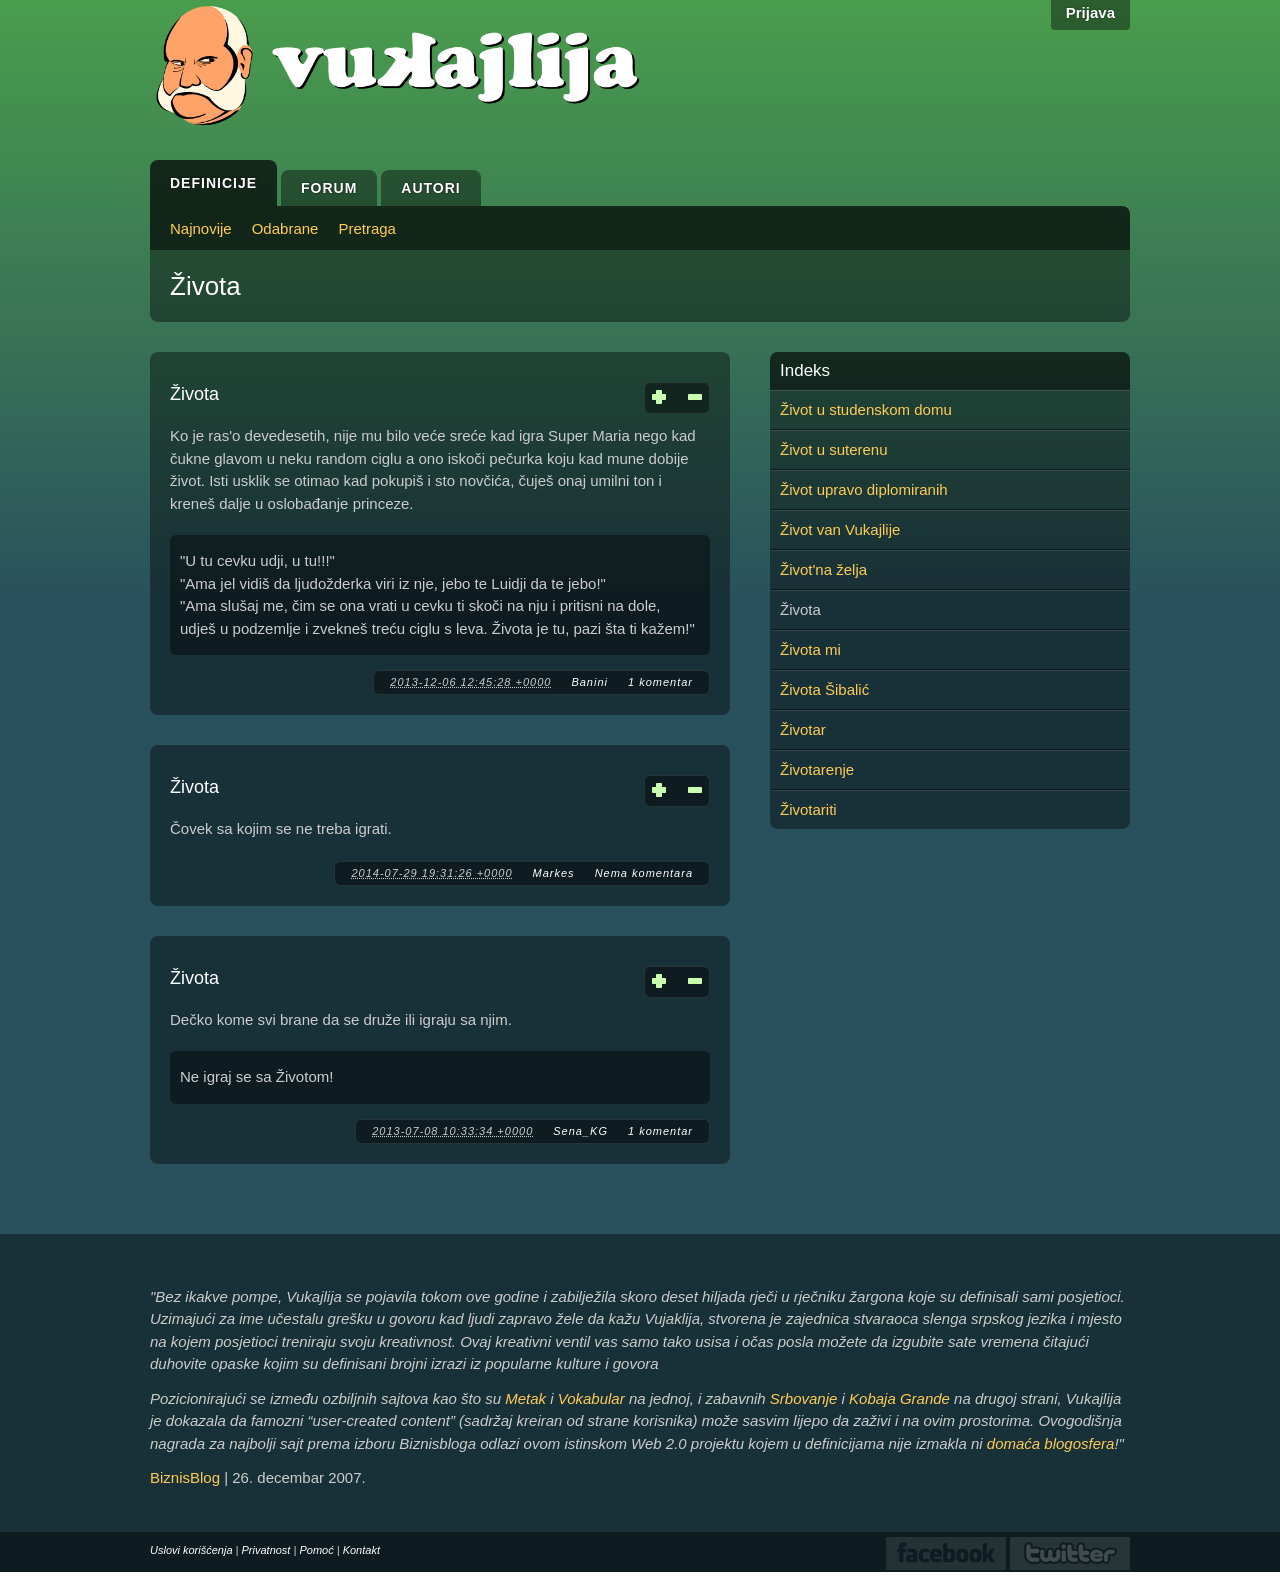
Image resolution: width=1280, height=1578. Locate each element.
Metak (525, 1398)
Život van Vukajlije (840, 529)
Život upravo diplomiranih (864, 489)
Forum (329, 188)
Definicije (213, 183)
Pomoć (316, 1550)
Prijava (1090, 12)
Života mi (810, 649)
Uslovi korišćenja (191, 1550)
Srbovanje (804, 1398)
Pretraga (367, 228)
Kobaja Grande (899, 1398)
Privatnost (266, 1550)
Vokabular (591, 1398)
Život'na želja (823, 569)
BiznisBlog (185, 1477)
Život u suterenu (834, 449)
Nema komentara (644, 873)
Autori (430, 188)
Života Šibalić (824, 689)
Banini (589, 682)
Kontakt (361, 1550)
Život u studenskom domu (866, 409)
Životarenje (817, 769)
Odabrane (285, 228)
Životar (803, 729)
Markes (554, 873)
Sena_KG (580, 1131)
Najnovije (201, 228)
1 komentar (660, 682)
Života (194, 394)
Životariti (808, 809)
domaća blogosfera (1051, 1443)
